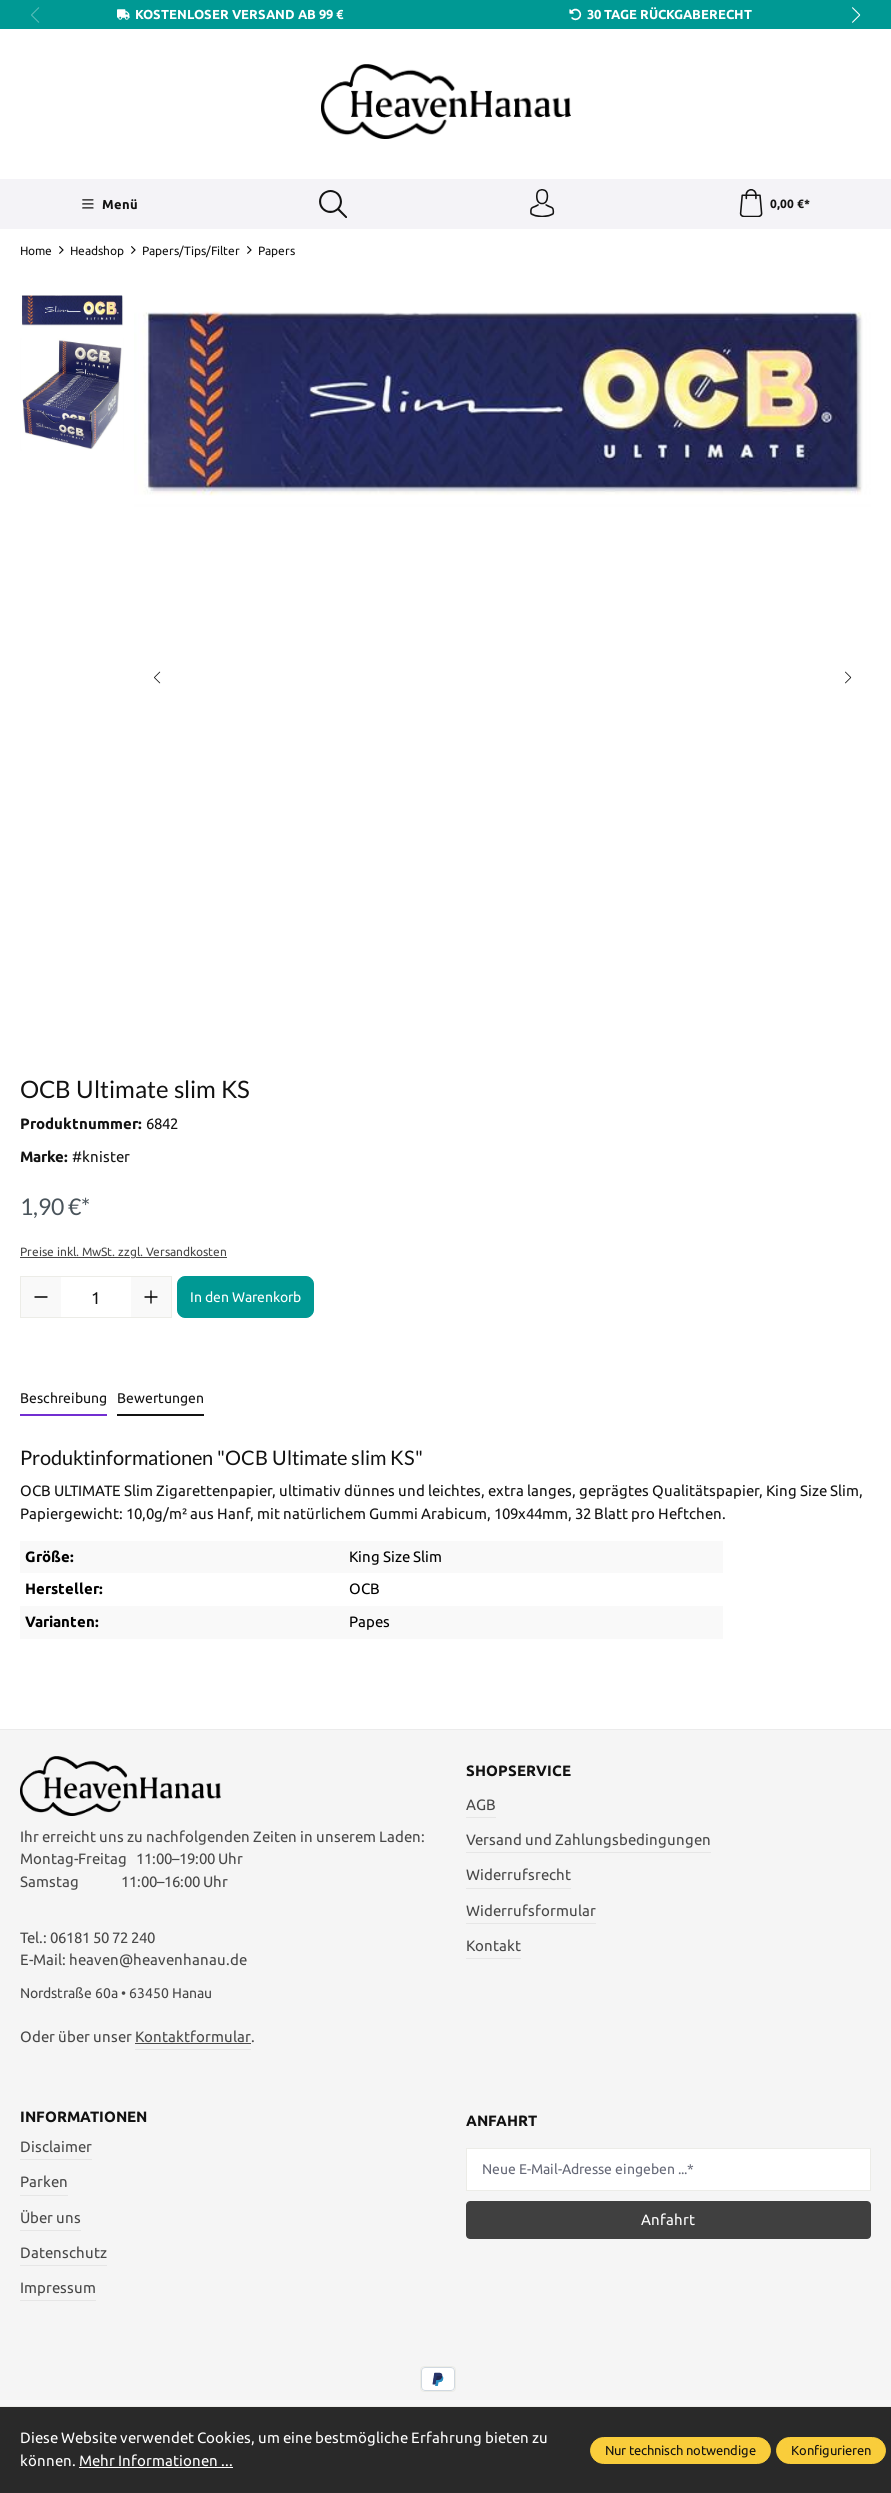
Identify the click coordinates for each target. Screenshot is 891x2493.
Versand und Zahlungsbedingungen (588, 1841)
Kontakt (493, 1947)
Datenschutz (63, 2259)
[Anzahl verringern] (41, 1299)
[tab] (63, 1401)
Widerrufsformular (531, 1911)
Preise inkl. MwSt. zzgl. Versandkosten (123, 1253)
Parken (44, 2188)
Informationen (83, 2124)
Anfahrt (668, 2225)
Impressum (58, 2294)
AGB (481, 1806)
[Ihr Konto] (541, 205)
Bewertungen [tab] (160, 1400)
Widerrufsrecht (518, 1876)
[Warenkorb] (773, 205)
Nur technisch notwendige (680, 2450)
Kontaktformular (193, 2042)
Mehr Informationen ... (156, 2460)
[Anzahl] (96, 1299)
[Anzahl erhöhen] (151, 1299)
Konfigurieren (831, 2450)
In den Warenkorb (245, 1299)
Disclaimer (56, 2153)
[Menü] (108, 205)
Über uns (50, 2223)
